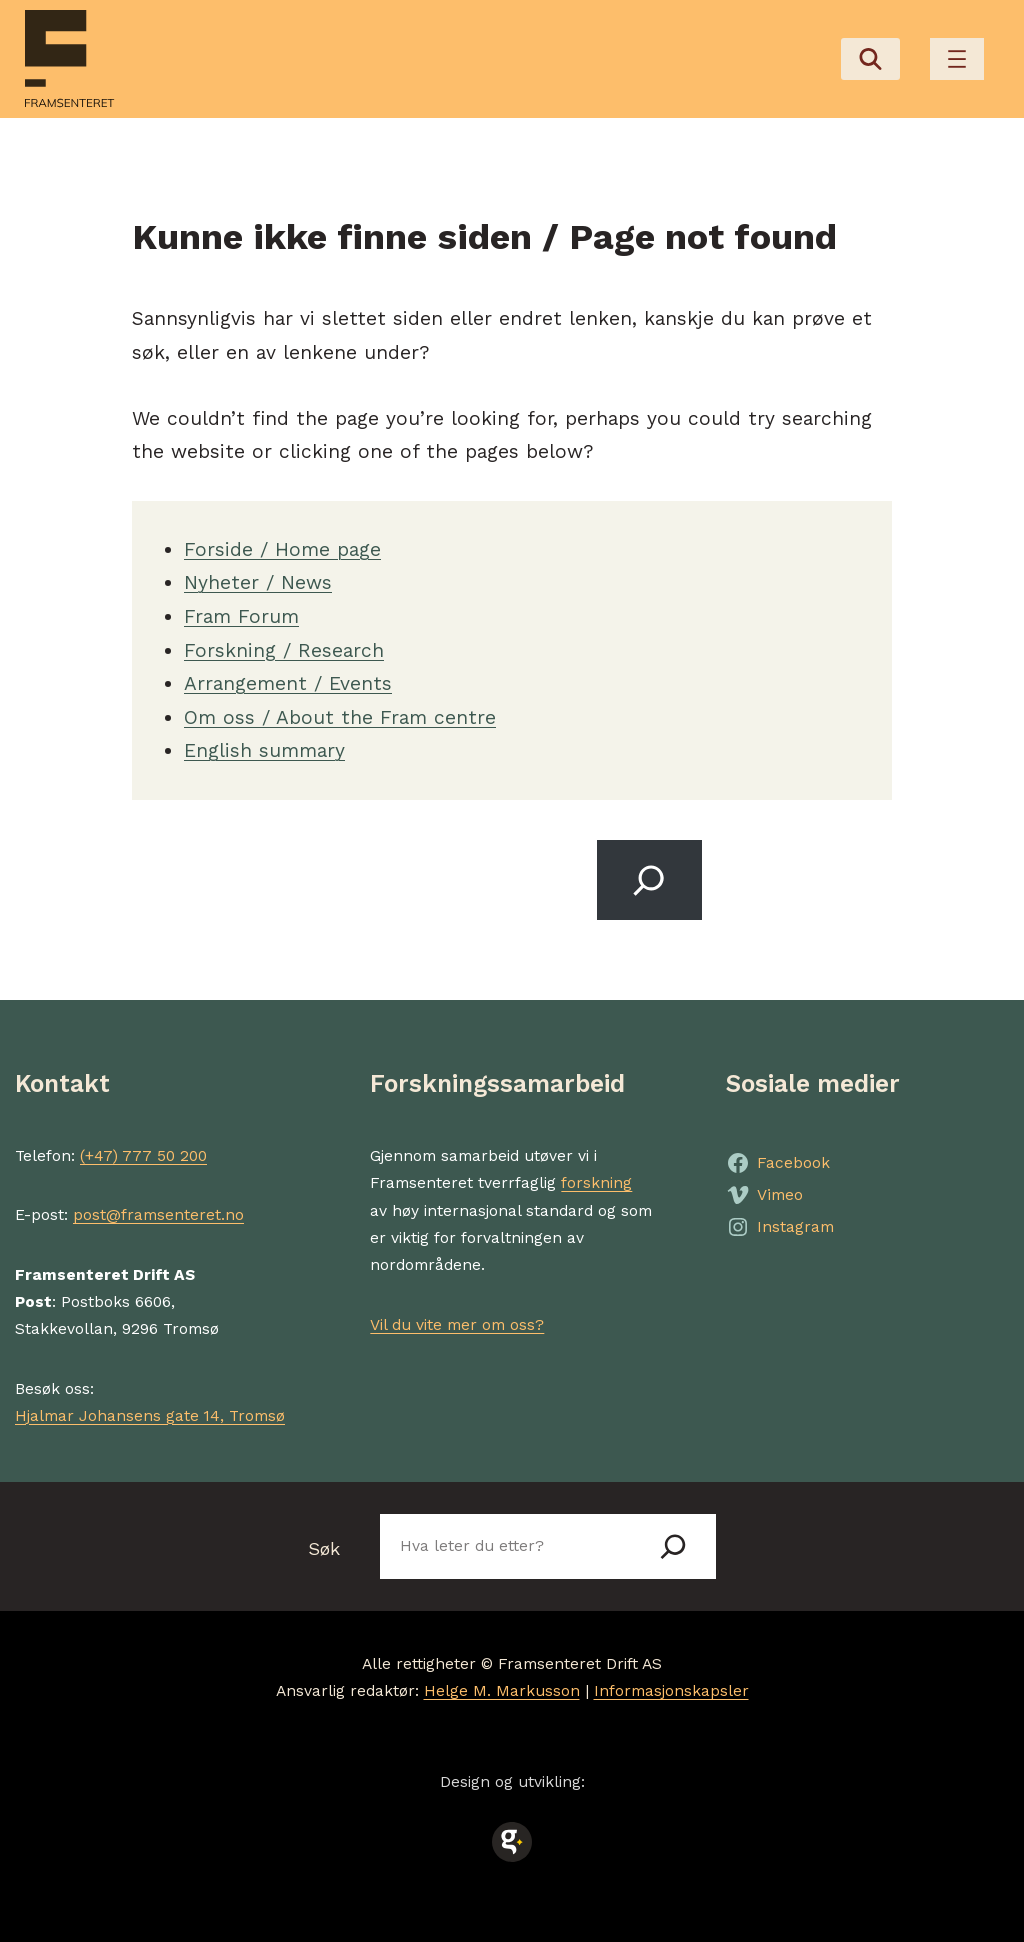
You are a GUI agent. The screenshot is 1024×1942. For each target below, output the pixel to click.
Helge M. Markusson (502, 1691)
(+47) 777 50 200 (143, 1156)
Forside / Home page (282, 549)
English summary (264, 750)
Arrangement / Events (288, 683)
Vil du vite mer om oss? (457, 1325)
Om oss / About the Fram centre (340, 717)
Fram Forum (241, 616)
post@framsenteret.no (158, 1215)
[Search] (649, 880)
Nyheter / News (258, 582)
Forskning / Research (284, 650)
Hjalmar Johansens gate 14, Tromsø (150, 1416)
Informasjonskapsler (671, 1691)
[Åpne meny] (957, 59)
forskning (596, 1183)
